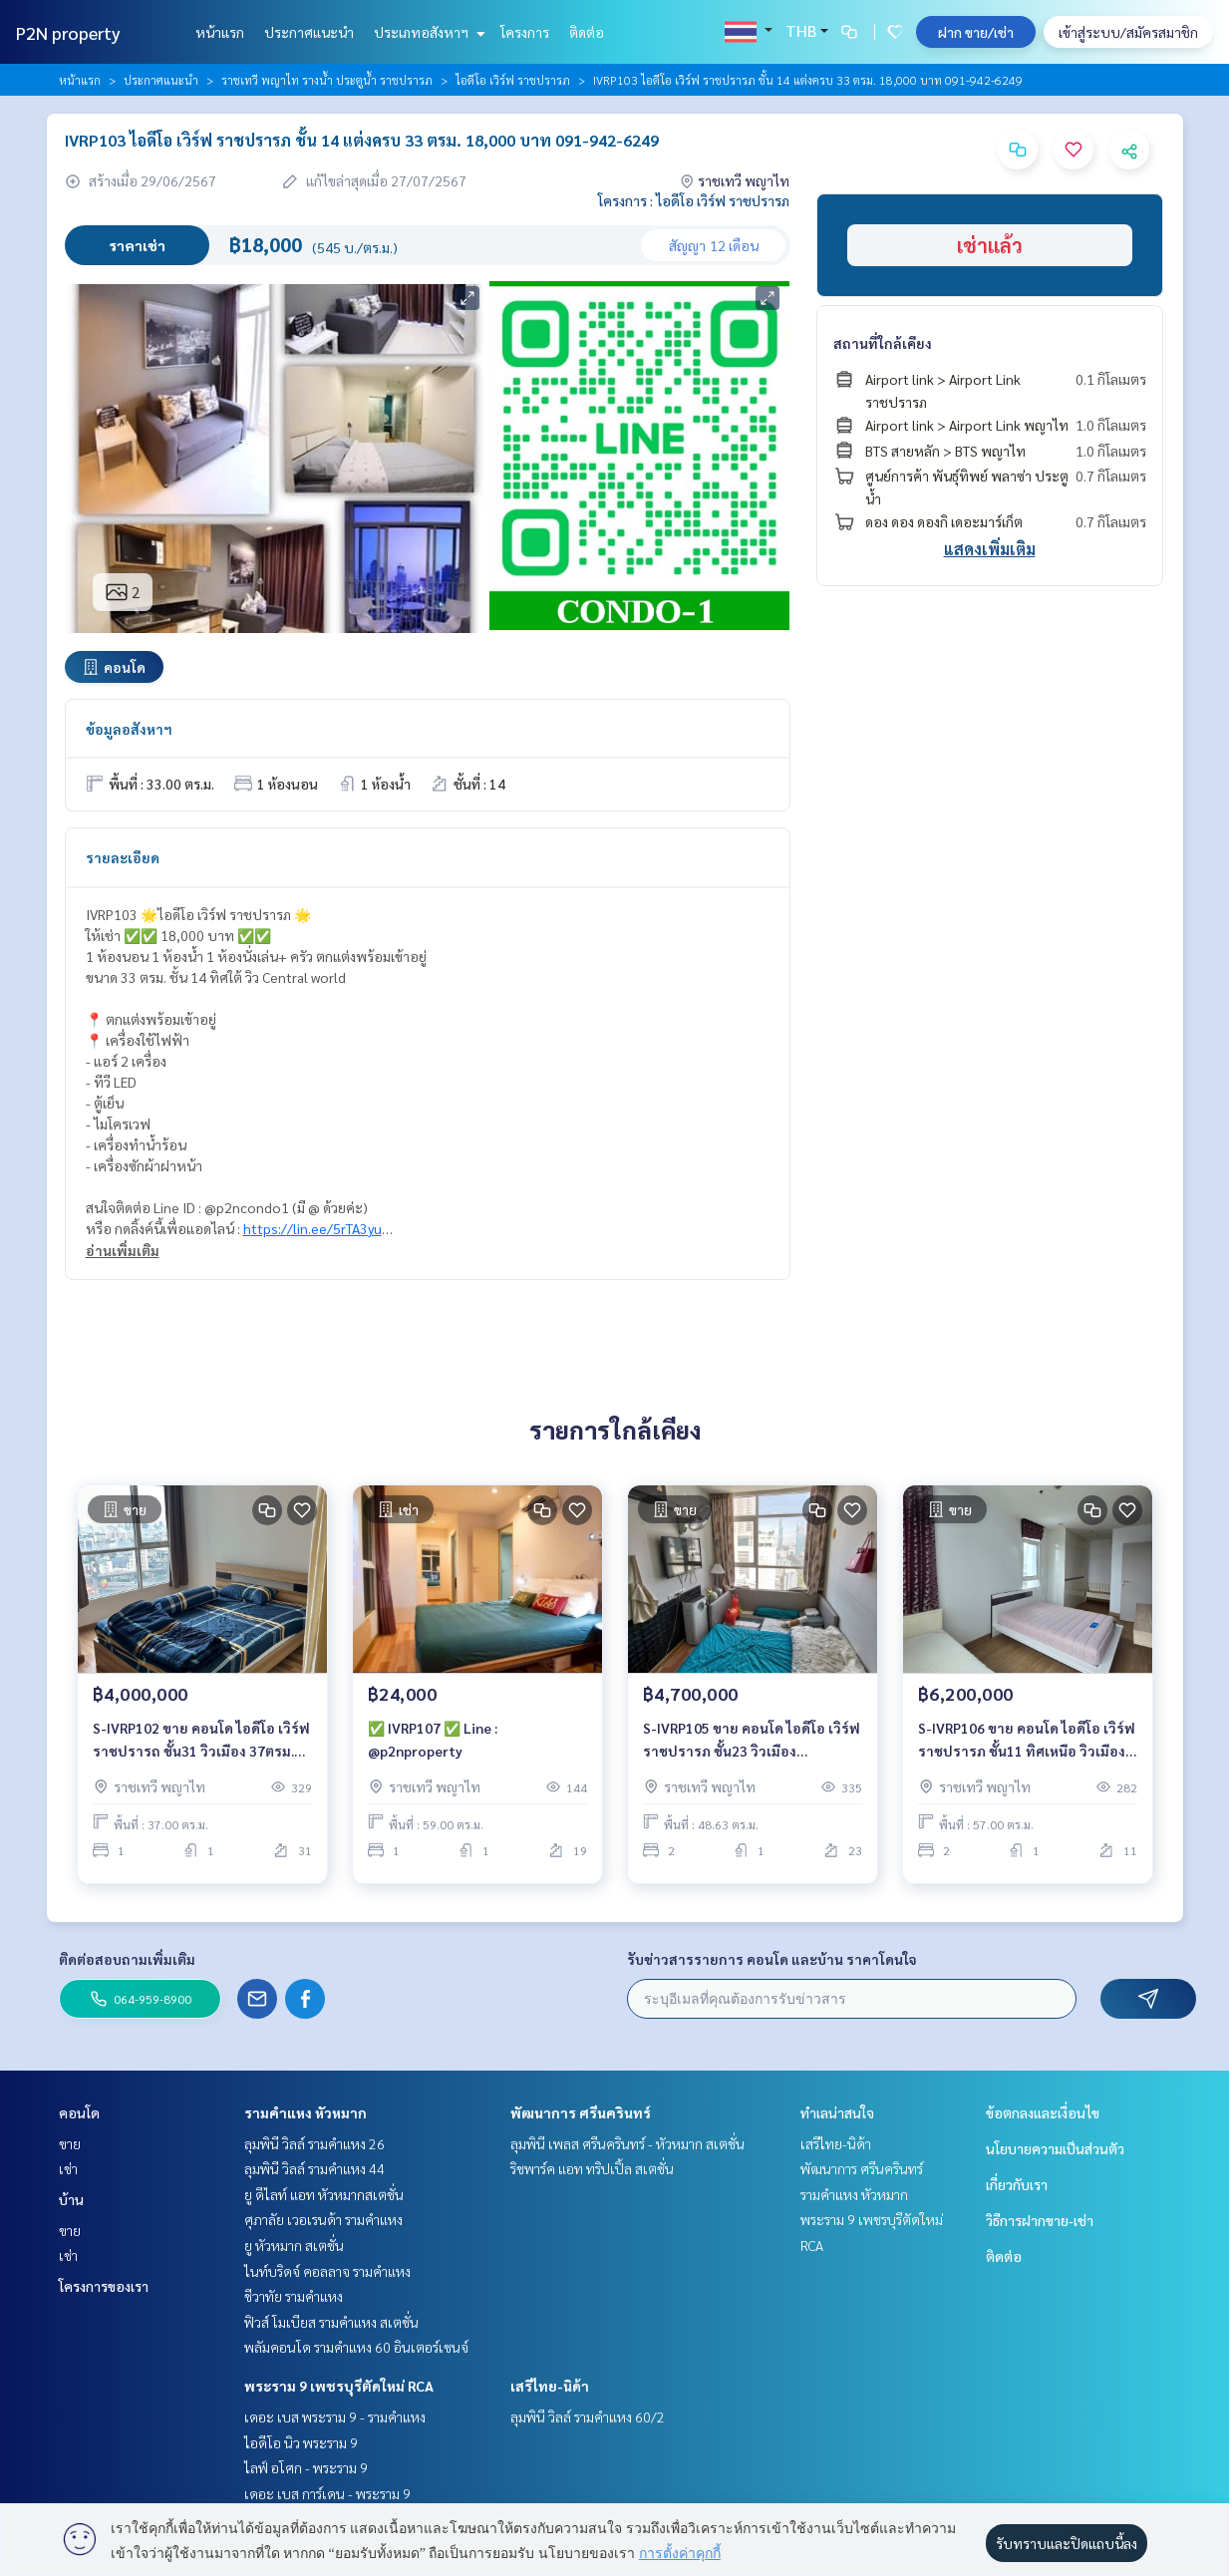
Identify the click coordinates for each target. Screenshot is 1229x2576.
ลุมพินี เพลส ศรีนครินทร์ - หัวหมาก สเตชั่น (627, 2143)
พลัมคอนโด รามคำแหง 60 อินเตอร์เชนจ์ (356, 2347)
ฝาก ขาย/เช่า (976, 32)
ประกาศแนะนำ (309, 32)
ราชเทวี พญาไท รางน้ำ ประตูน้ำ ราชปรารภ (327, 80)
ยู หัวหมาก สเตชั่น (294, 2245)
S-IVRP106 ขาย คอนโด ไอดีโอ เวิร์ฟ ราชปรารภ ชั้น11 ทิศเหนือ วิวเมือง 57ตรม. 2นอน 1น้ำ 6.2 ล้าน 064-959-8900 (1026, 1745)
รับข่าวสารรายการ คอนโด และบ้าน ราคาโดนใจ (772, 1959)
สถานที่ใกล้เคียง (882, 343)
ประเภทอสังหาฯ (427, 32)
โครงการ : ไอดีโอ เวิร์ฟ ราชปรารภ (693, 200)
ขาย (70, 2143)
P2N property (68, 32)
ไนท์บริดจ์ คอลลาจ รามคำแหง (327, 2271)
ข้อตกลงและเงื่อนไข (1042, 2112)
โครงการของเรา (104, 2286)
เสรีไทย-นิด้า (549, 2386)
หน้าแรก (219, 32)
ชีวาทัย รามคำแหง (293, 2296)
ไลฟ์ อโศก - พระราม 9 (306, 2467)
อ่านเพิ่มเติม (122, 1250)
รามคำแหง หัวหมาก (305, 2112)
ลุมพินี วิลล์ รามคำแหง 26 (314, 2143)
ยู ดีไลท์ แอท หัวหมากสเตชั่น (324, 2194)
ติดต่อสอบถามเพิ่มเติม (127, 1959)
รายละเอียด (122, 857)
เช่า (68, 2168)
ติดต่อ (586, 32)
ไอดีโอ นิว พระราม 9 (301, 2442)
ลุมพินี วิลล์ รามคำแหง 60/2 (587, 2416)
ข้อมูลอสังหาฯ (129, 729)
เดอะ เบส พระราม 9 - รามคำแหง (335, 2416)
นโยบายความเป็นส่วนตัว (1055, 2148)
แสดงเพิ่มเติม (990, 548)
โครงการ (524, 32)
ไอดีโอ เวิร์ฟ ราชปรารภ (513, 80)
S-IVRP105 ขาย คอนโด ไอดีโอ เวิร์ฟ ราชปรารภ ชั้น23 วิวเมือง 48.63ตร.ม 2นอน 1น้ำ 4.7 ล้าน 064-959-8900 (751, 1745)
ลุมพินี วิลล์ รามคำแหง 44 (314, 2168)
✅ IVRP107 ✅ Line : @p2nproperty (432, 1744)
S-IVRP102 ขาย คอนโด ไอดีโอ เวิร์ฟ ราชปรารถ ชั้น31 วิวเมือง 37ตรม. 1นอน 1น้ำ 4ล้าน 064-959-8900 (201, 1745)
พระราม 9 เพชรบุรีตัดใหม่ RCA (339, 2386)
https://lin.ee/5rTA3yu (312, 1228)
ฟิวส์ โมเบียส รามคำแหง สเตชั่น (331, 2322)
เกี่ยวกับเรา (1017, 2184)
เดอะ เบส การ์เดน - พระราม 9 (327, 2493)
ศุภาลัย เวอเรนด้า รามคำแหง (323, 2219)
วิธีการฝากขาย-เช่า (1039, 2220)
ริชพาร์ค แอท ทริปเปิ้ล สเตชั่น (592, 2168)
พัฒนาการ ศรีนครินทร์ (580, 2112)
